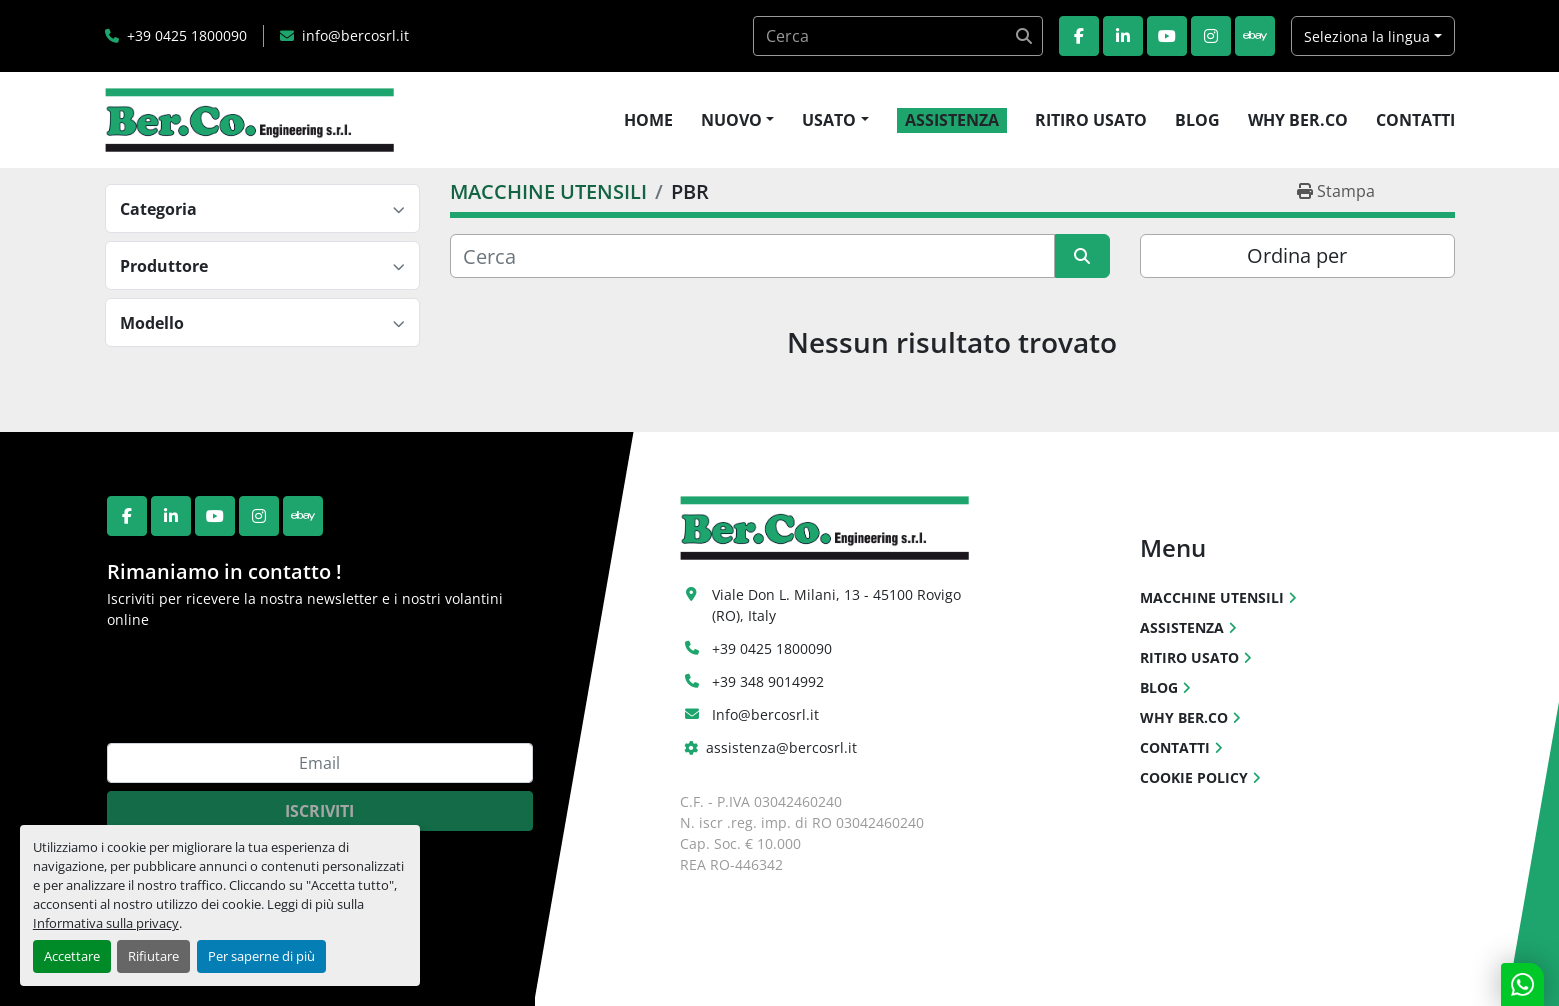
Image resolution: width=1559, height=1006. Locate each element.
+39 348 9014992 (768, 681)
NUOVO (731, 120)
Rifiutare (153, 956)
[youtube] (1167, 36)
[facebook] (1079, 36)
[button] (737, 120)
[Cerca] (752, 256)
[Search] (898, 36)
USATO (829, 120)
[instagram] (1211, 36)
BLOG (1197, 120)
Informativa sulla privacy (106, 923)
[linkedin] (1123, 36)
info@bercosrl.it (355, 35)
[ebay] (1255, 36)
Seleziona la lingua (1367, 36)
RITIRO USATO (1091, 120)
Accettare (72, 956)
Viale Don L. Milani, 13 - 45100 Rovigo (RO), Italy (838, 605)
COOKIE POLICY (1194, 777)
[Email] (320, 763)
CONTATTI (1415, 120)
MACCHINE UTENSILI (1212, 597)
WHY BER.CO (1298, 120)
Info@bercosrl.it (765, 714)
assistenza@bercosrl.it (781, 747)
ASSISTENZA (952, 120)
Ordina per (1297, 255)
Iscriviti (319, 811)
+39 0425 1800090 (187, 35)
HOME (648, 120)
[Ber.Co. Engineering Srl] (824, 526)
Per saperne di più (261, 956)
